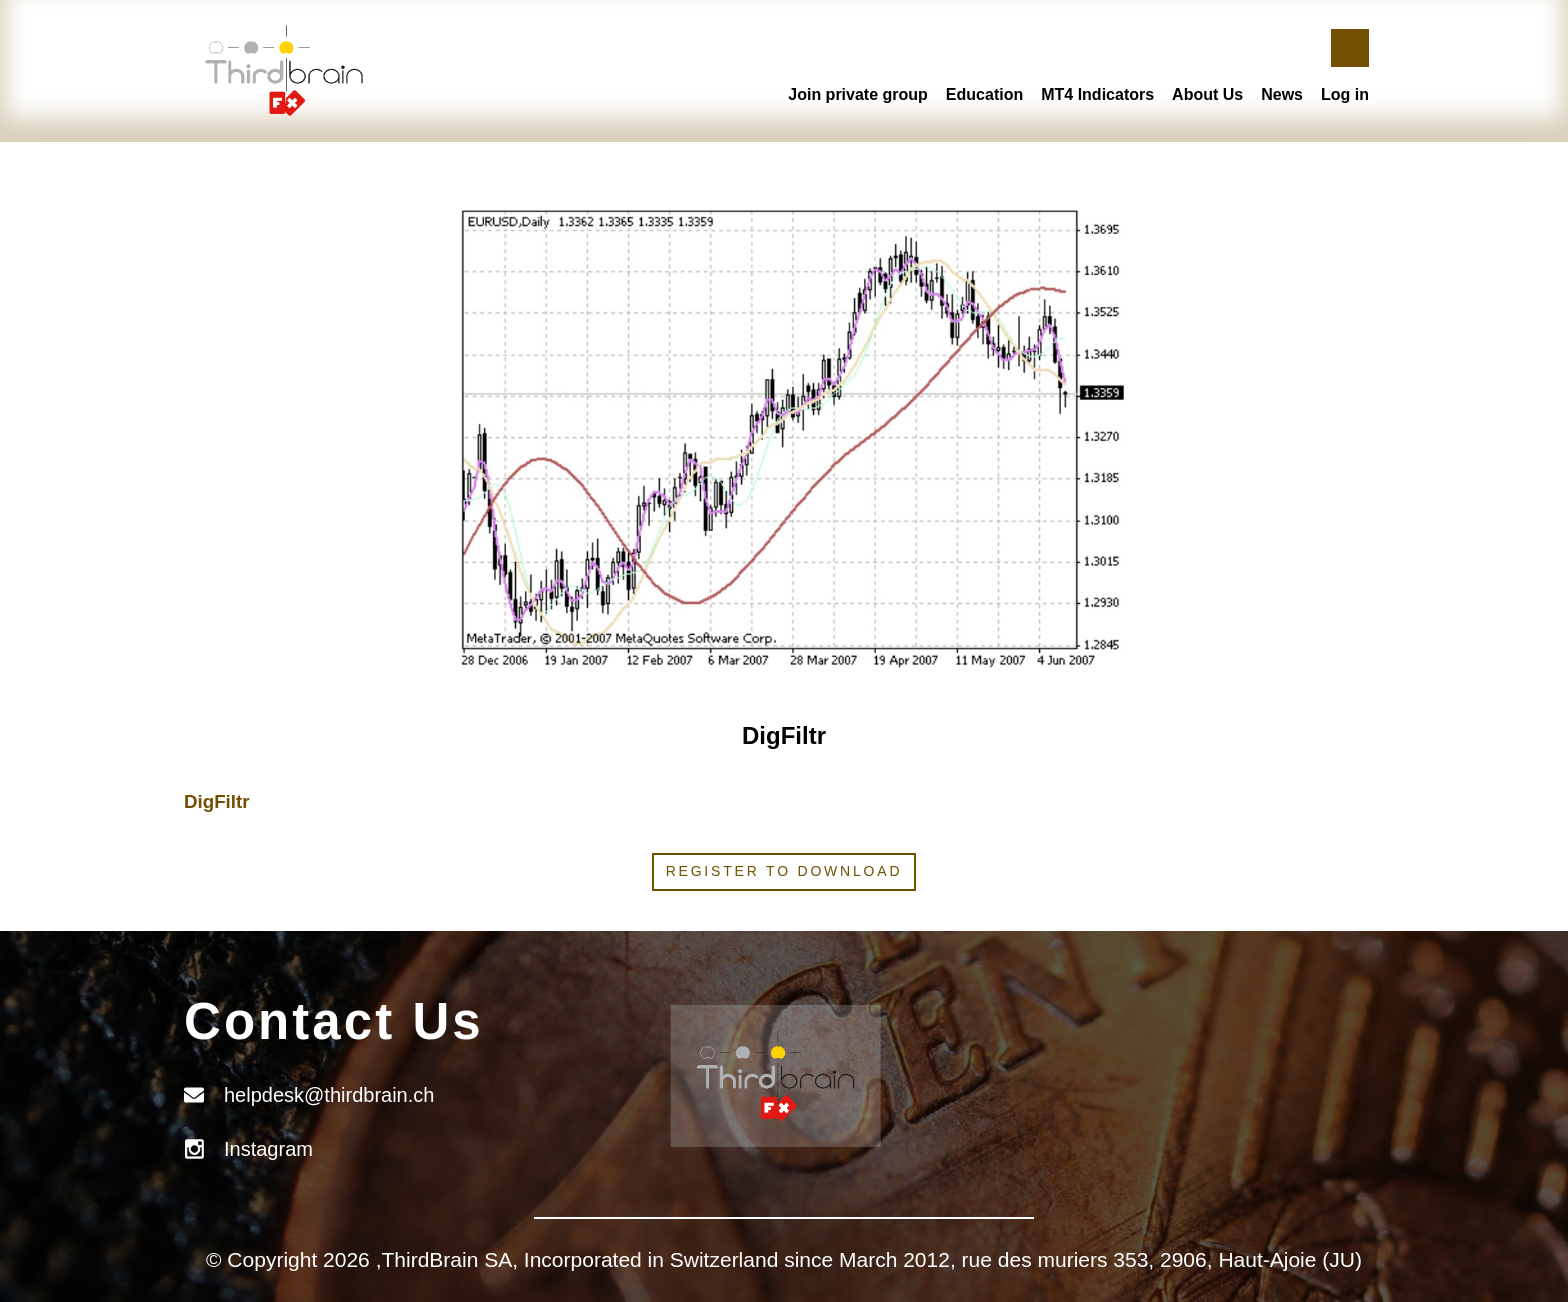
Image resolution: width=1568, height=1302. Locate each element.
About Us (1207, 94)
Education (984, 94)
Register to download (784, 871)
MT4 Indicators (1097, 94)
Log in (1345, 94)
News (1282, 94)
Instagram (268, 1149)
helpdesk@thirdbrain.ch (329, 1095)
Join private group (858, 94)
